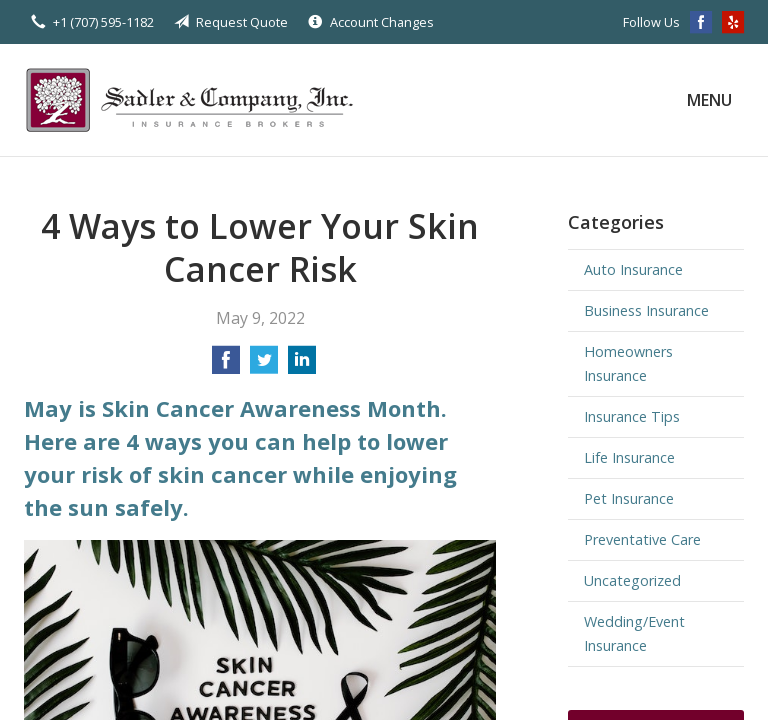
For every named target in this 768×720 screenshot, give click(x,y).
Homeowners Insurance (628, 363)
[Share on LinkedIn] (302, 366)
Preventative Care (642, 539)
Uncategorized (632, 580)
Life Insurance (629, 457)
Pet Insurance (629, 498)
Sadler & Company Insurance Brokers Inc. (199, 100)
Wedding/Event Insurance (634, 633)
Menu (709, 100)
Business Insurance (646, 310)
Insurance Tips (632, 416)
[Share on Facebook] (226, 366)
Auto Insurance (633, 269)
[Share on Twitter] (264, 366)
